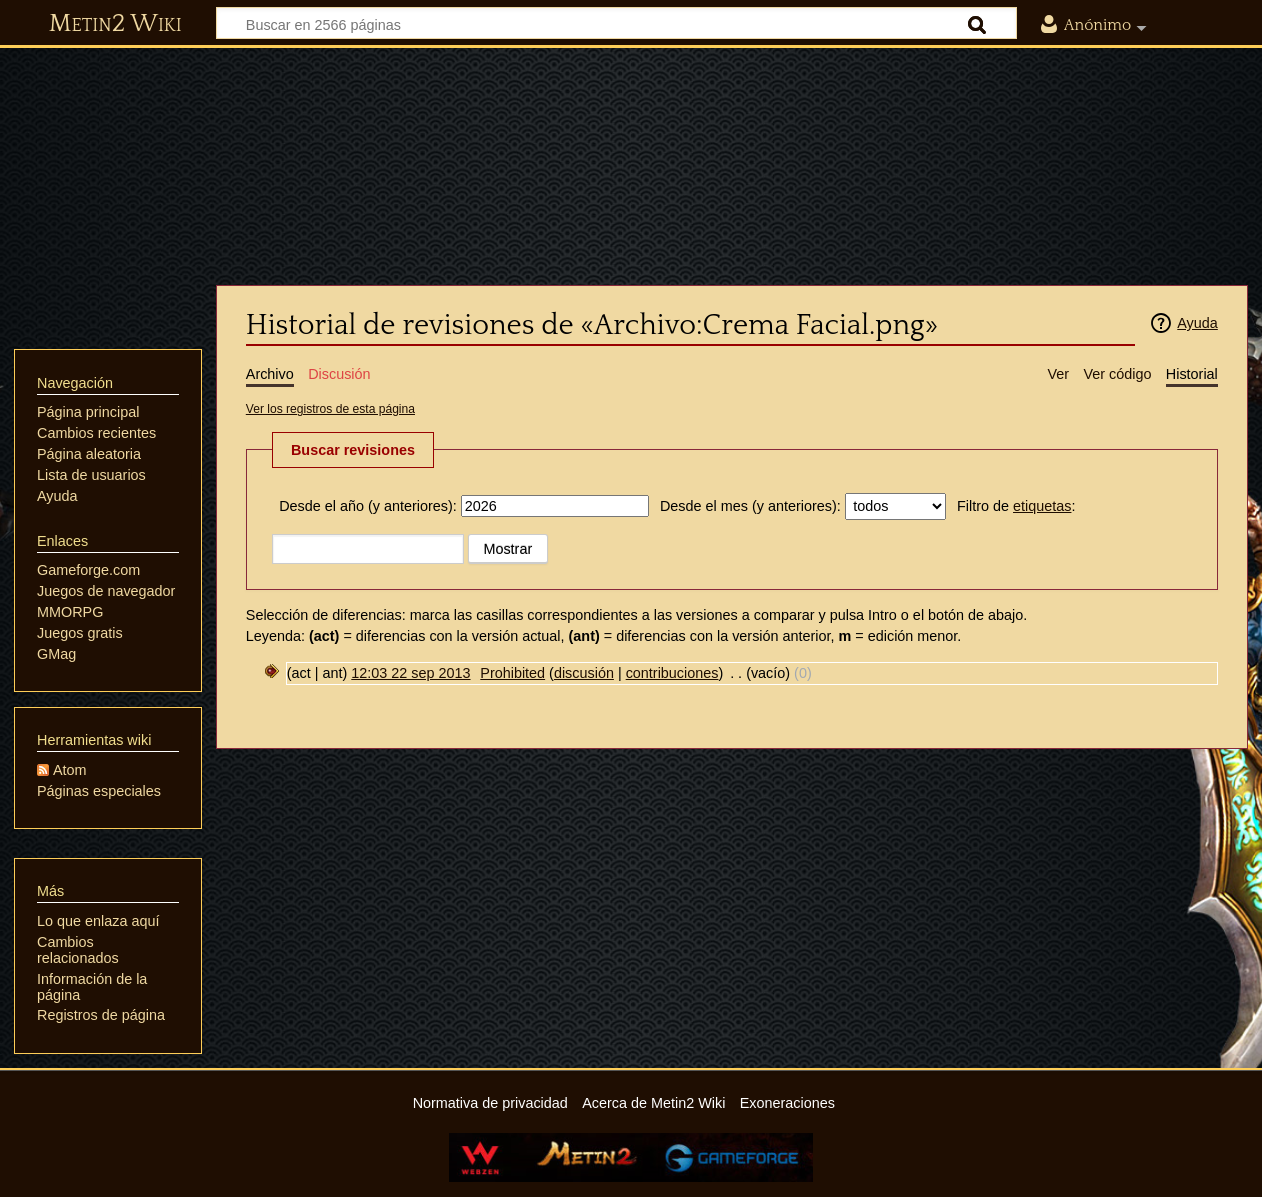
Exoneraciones (787, 1103)
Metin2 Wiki (115, 24)
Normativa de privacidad (490, 1103)
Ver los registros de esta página (330, 409)
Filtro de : (1016, 506)
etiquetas (1042, 506)
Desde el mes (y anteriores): (750, 506)
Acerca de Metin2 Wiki (653, 1103)
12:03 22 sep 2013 (410, 673)
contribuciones (672, 673)
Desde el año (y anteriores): (368, 506)
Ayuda (1197, 323)
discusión (584, 673)
